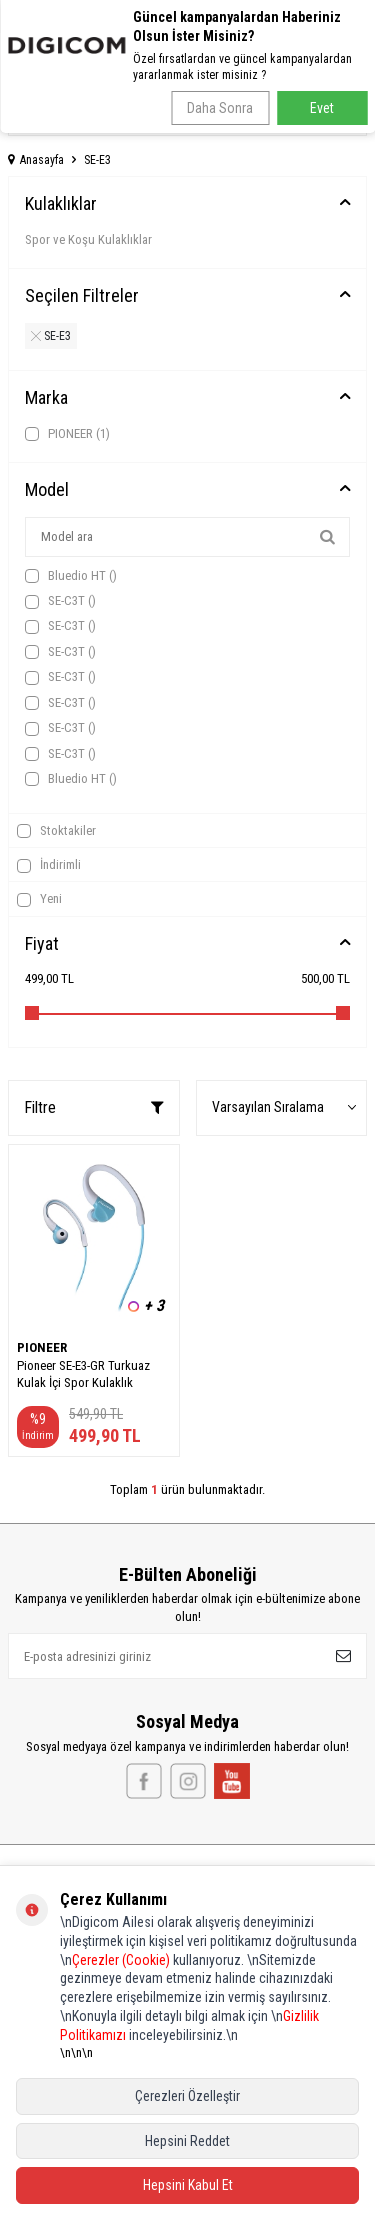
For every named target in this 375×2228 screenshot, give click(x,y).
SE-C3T (60, 601)
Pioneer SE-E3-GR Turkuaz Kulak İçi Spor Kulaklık (83, 1374)
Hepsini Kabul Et (188, 2185)
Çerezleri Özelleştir (187, 2096)
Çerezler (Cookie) (121, 1960)
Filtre (94, 1107)
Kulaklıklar (61, 203)
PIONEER (67, 434)
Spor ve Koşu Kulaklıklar (88, 239)
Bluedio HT (71, 576)
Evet (322, 108)
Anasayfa (36, 160)
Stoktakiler (56, 831)
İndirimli (49, 865)
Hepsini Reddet (187, 2141)
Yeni (39, 899)
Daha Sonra (220, 108)
